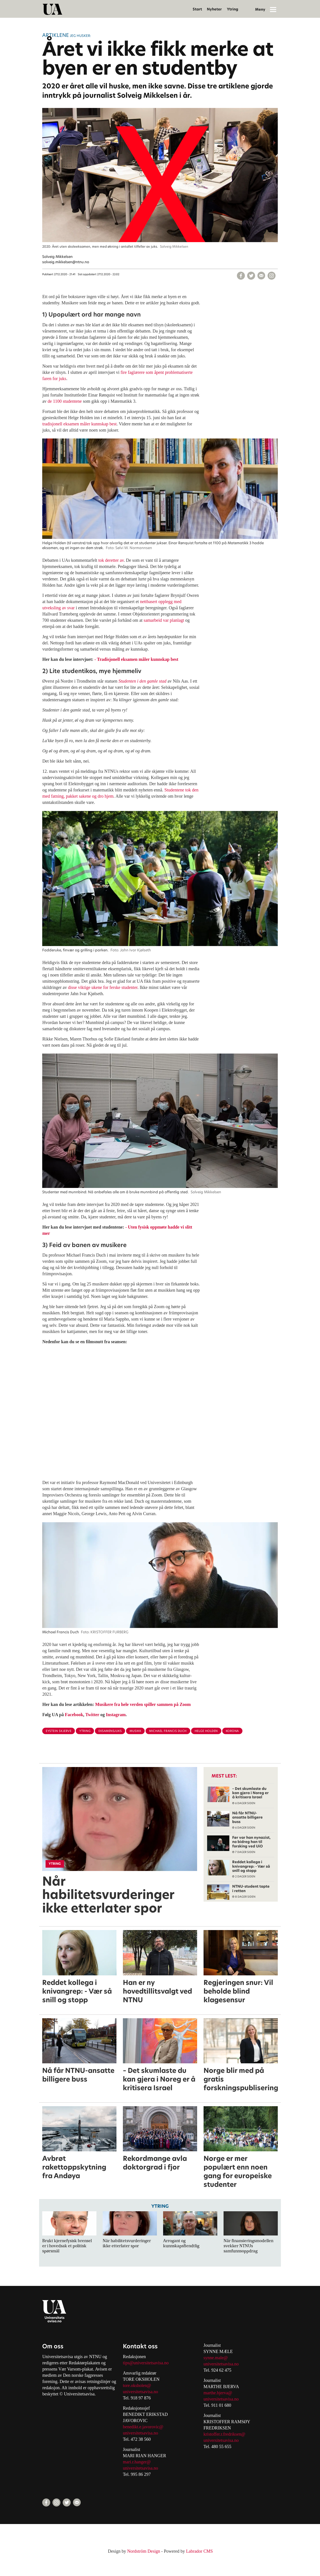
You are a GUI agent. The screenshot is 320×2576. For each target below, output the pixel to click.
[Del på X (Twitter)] (251, 276)
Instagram (116, 1714)
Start (197, 9)
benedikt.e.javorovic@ (143, 2426)
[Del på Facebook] (241, 276)
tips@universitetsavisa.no (146, 2362)
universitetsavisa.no (140, 2391)
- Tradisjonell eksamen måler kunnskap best (136, 659)
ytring (84, 1731)
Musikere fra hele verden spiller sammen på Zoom (143, 1704)
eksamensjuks (110, 1731)
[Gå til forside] (52, 9)
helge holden (206, 1731)
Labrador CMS (199, 2551)
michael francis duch (167, 1731)
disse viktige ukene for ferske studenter (103, 987)
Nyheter (214, 9)
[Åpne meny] (273, 9)
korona (232, 1731)
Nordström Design (143, 2551)
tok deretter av (111, 560)
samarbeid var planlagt (164, 620)
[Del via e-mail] (261, 276)
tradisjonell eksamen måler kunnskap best (79, 423)
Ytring (232, 9)
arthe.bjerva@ (219, 2392)
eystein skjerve (58, 1731)
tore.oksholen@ (137, 2385)
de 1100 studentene (65, 401)
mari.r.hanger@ (137, 2461)
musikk (135, 1731)
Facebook (74, 1714)
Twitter (92, 1714)
